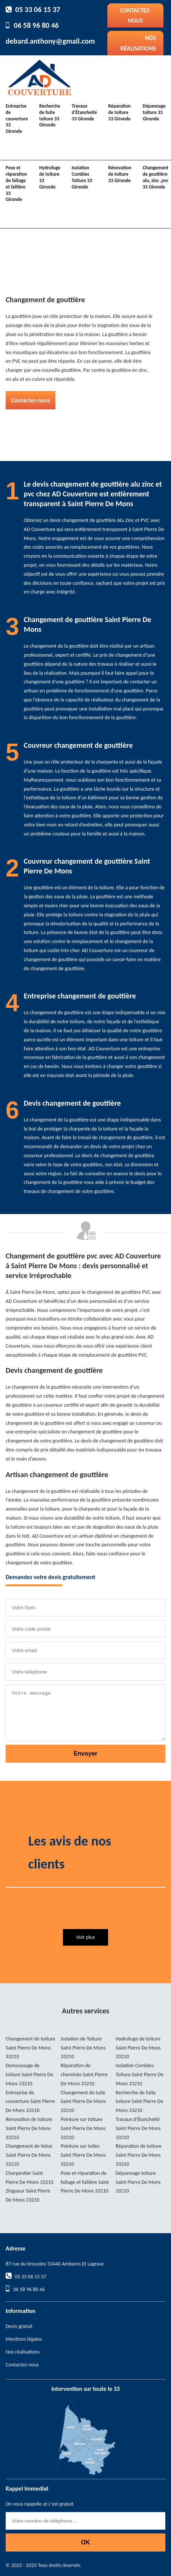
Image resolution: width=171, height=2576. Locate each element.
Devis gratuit (19, 2326)
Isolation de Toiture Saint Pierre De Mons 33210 (83, 2048)
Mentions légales (24, 2339)
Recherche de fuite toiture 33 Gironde (49, 115)
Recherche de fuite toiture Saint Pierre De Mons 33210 (139, 2101)
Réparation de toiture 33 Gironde (119, 112)
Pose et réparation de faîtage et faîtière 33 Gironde (16, 183)
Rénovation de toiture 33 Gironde (119, 174)
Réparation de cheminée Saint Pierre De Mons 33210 (84, 2074)
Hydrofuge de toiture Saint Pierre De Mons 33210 (138, 2048)
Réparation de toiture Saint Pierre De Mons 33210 (139, 2155)
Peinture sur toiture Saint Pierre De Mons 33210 (83, 2128)
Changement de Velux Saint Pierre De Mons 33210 (29, 2155)
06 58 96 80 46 (36, 25)
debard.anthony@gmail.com (50, 41)
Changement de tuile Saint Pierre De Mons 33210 (83, 2101)
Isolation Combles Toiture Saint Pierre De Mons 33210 (139, 2074)
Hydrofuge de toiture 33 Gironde (49, 177)
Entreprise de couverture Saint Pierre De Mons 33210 (30, 2101)
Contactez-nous (135, 15)
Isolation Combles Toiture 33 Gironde (82, 177)
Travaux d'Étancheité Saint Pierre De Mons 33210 (138, 2128)
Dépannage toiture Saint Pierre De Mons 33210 (138, 2182)
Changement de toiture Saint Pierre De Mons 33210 (30, 2048)
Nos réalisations (138, 43)
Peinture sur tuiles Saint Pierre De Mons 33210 (83, 2155)
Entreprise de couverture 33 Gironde (17, 118)
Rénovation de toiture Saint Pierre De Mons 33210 (29, 2128)
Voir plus (85, 1937)
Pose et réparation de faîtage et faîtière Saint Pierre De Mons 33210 (85, 2182)
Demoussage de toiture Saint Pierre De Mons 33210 (29, 2074)
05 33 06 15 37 (37, 9)
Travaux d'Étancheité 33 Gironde (84, 112)
